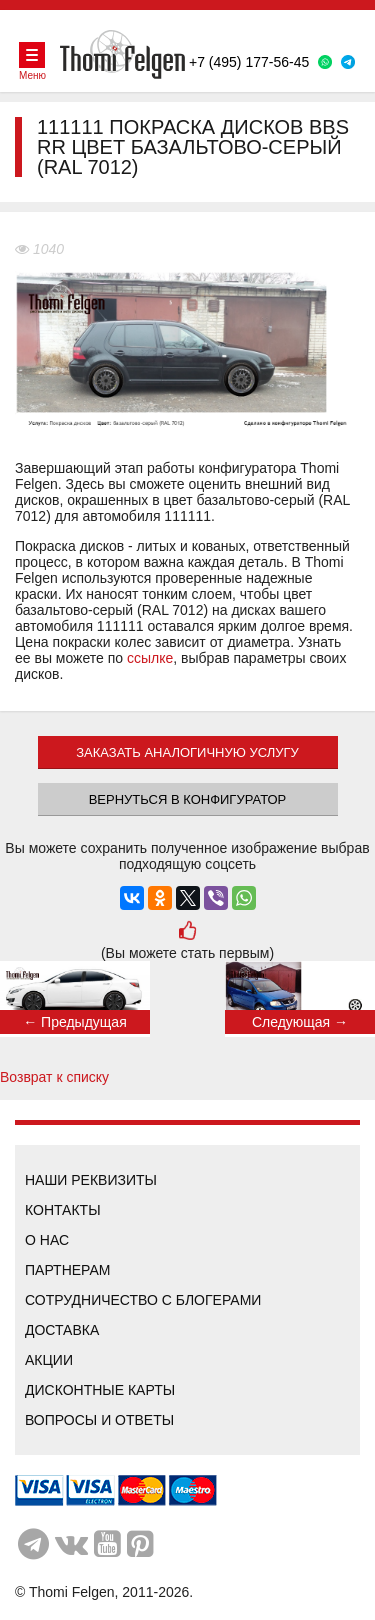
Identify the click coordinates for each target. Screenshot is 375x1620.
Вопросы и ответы (99, 1420)
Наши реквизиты (91, 1180)
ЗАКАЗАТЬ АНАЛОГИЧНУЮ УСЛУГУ (187, 752)
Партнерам (68, 1270)
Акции (49, 1360)
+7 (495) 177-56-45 (249, 62)
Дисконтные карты (100, 1390)
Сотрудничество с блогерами (143, 1300)
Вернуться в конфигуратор (188, 799)
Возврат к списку (54, 1077)
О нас (47, 1240)
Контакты (63, 1210)
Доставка (62, 1330)
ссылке (150, 658)
